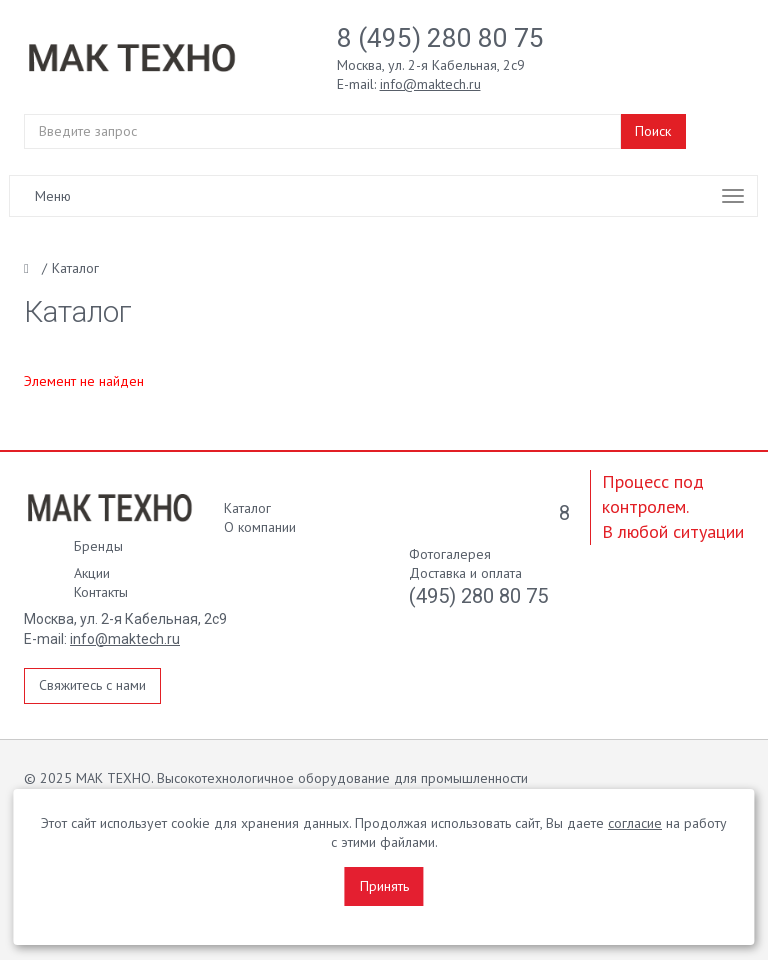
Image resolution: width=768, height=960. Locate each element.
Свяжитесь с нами (92, 685)
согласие (635, 823)
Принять (384, 886)
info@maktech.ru (125, 639)
